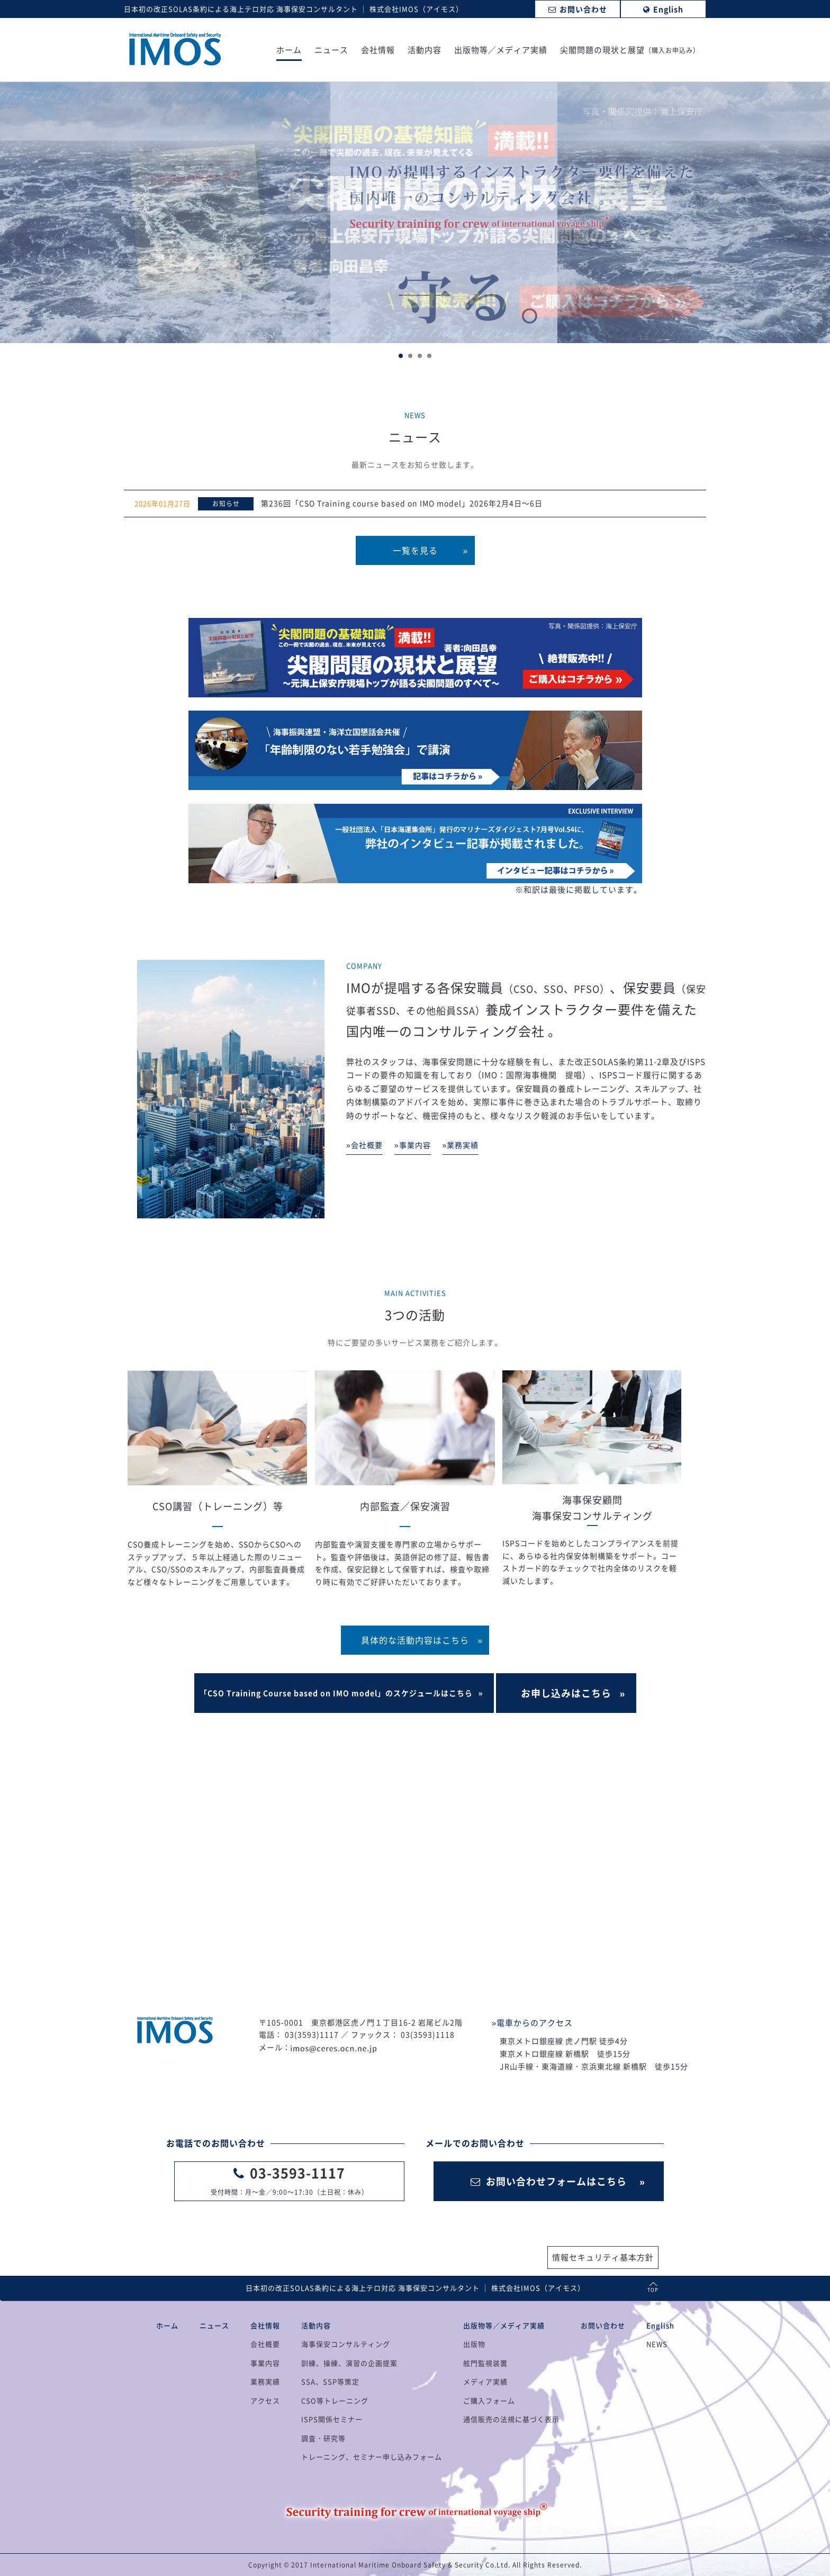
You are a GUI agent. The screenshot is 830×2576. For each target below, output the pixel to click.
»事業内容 (412, 1144)
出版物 (474, 2344)
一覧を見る (415, 550)
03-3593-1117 (297, 2173)
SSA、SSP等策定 (330, 2381)
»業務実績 (461, 1144)
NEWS (656, 2344)
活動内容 (424, 51)
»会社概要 (364, 1144)
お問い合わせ (603, 2325)
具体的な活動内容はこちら (415, 1639)
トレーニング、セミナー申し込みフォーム (371, 2457)
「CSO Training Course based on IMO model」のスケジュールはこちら (336, 1693)
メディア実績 (485, 2381)
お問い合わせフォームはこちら (549, 2181)
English (660, 2325)
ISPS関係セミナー (332, 2419)
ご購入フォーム (489, 2400)
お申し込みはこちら (566, 1693)
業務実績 (265, 2381)
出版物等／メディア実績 (500, 51)
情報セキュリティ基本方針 (603, 2257)
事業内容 (265, 2363)
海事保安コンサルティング (345, 2344)
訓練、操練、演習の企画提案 (349, 2363)
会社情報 (378, 51)
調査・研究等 (323, 2438)
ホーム (289, 51)
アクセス (265, 2400)
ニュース (331, 51)
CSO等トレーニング (334, 2400)
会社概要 (265, 2344)
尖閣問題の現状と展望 (630, 51)
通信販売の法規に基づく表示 (511, 2419)
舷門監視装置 (485, 2363)
